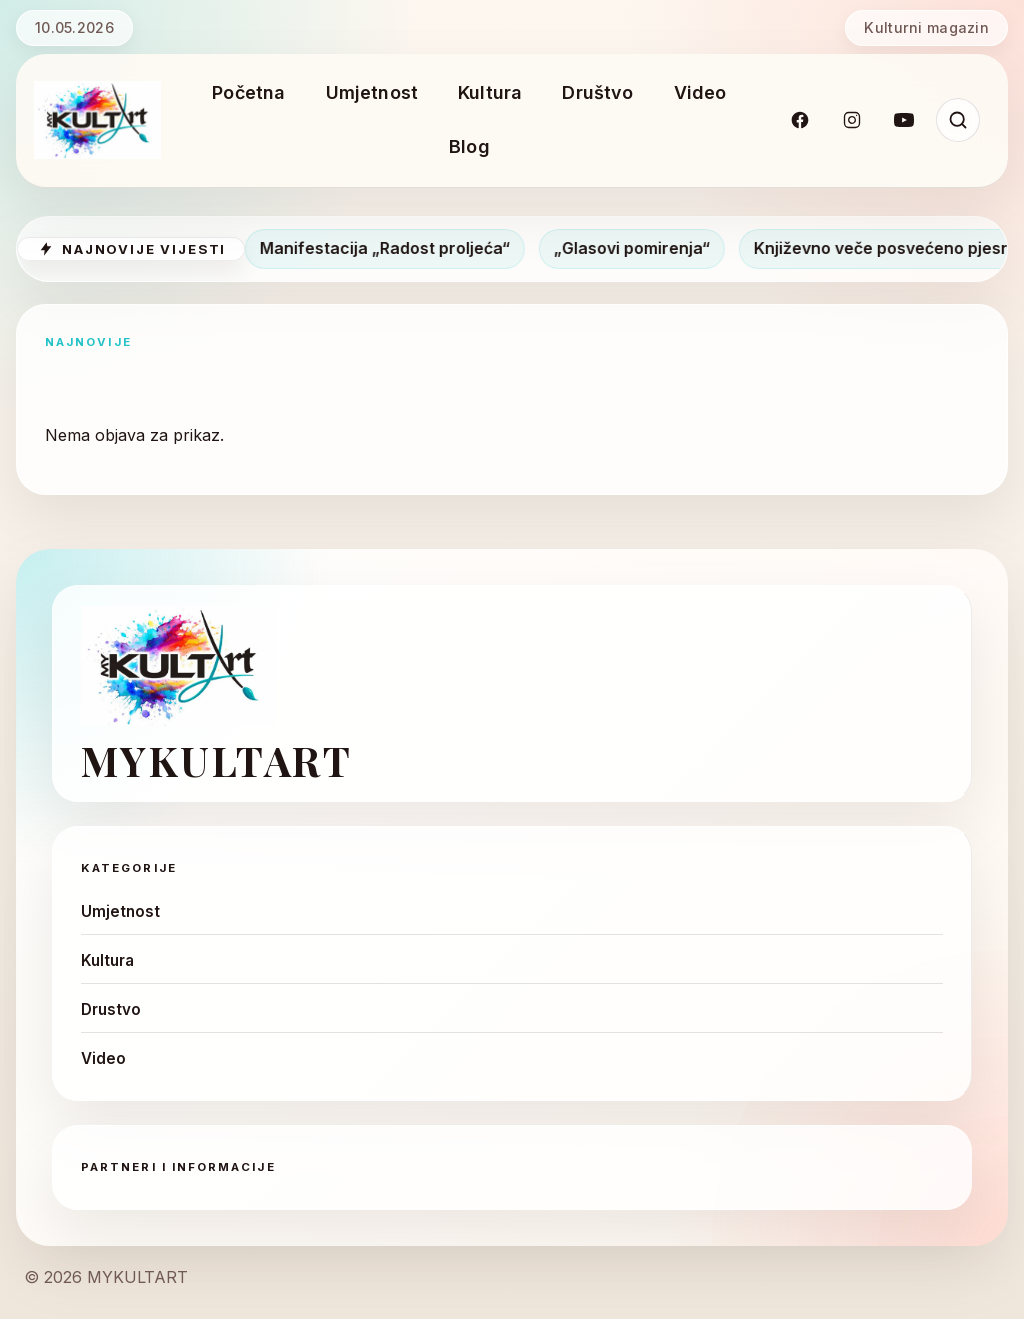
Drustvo (111, 1009)
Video (700, 92)
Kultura (490, 92)
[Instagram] (852, 120)
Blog (469, 146)
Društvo (597, 92)
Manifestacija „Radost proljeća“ (393, 248)
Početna (248, 92)
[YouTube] (904, 120)
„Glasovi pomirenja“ (640, 248)
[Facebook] (800, 120)
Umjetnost (372, 92)
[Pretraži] (958, 120)
